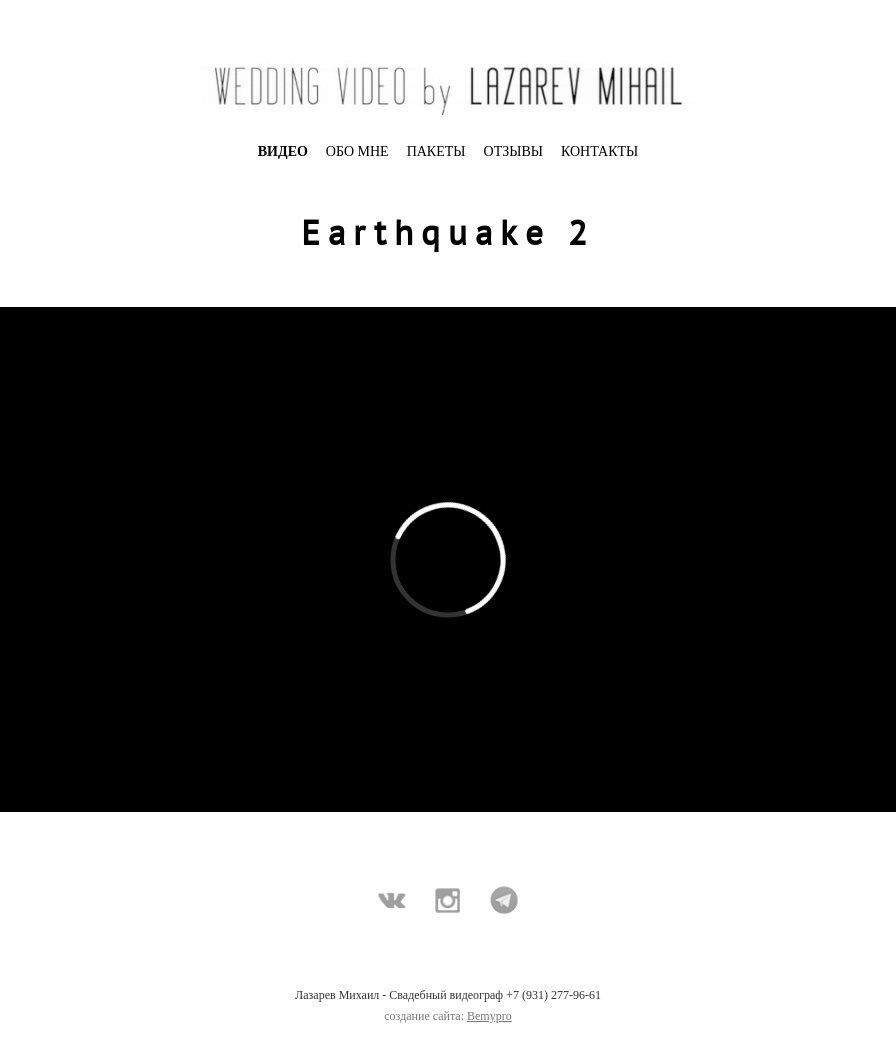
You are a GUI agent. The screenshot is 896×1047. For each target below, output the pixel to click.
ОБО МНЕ (357, 151)
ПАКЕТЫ (436, 151)
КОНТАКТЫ (599, 151)
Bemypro (489, 1016)
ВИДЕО (283, 151)
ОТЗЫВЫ (513, 151)
